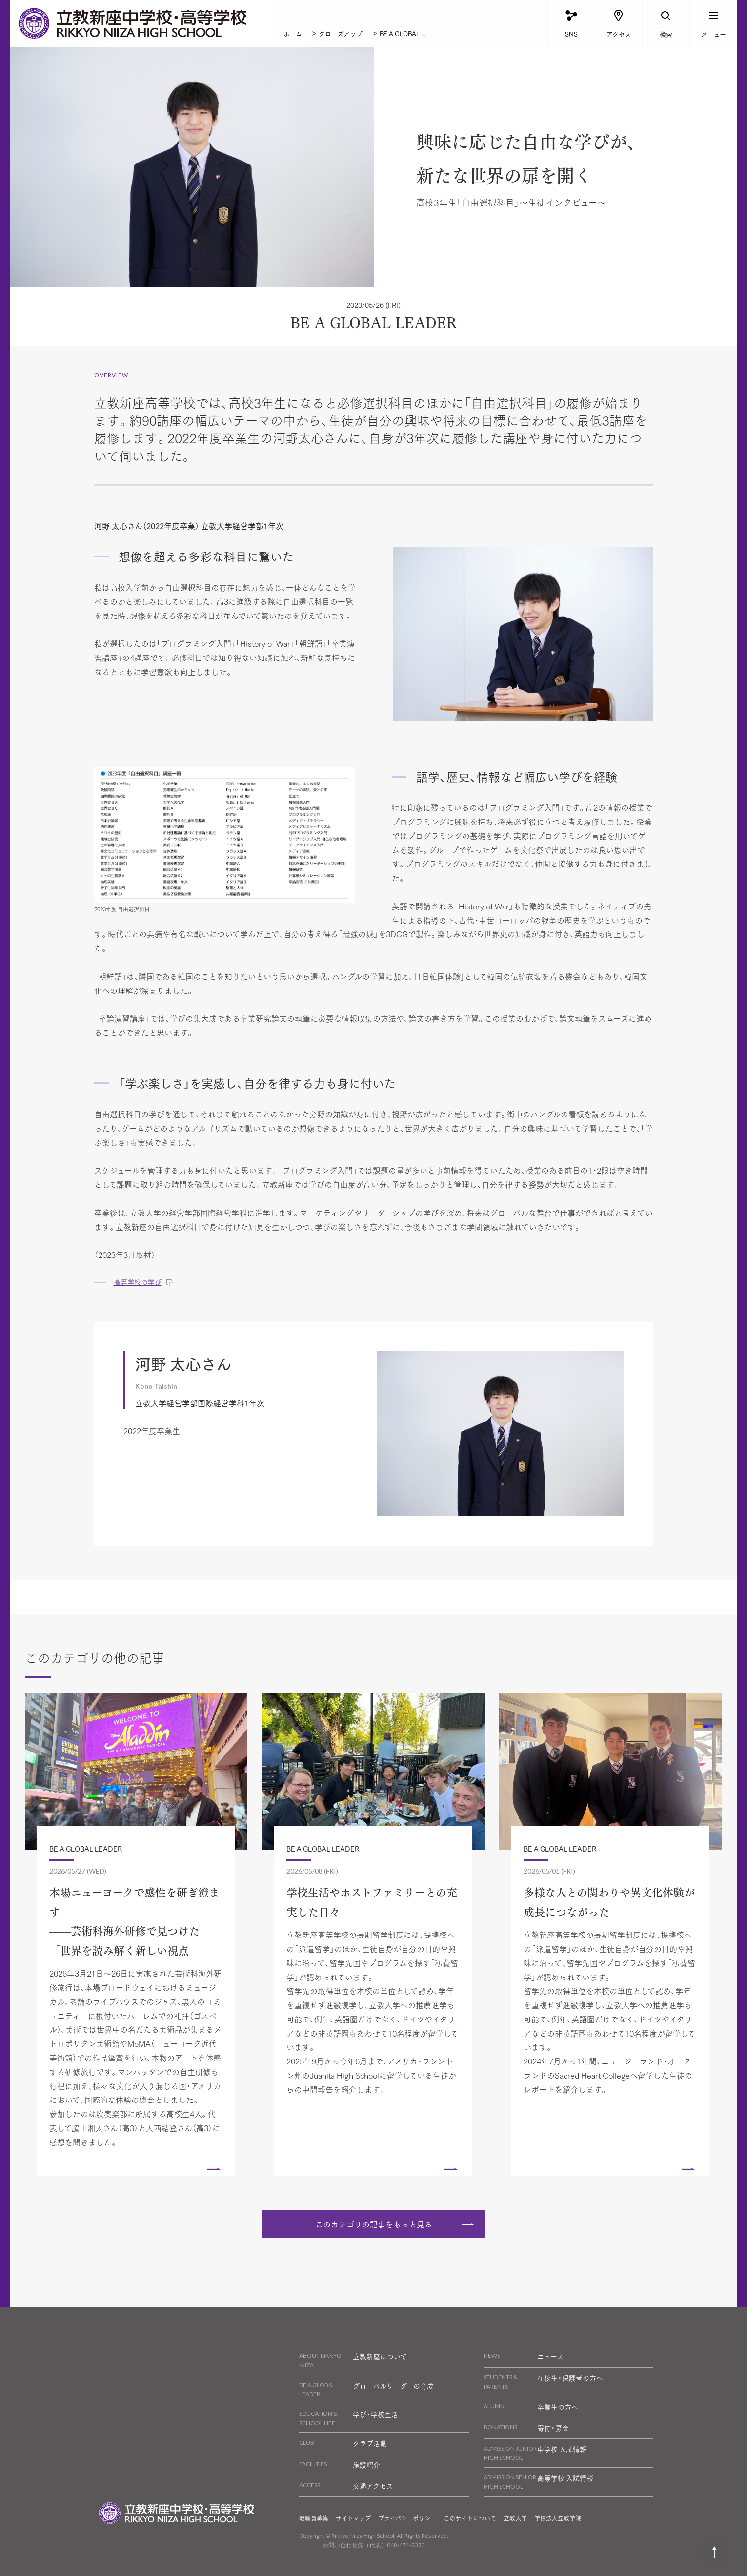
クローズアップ (341, 33)
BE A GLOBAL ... (402, 33)
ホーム (292, 33)
